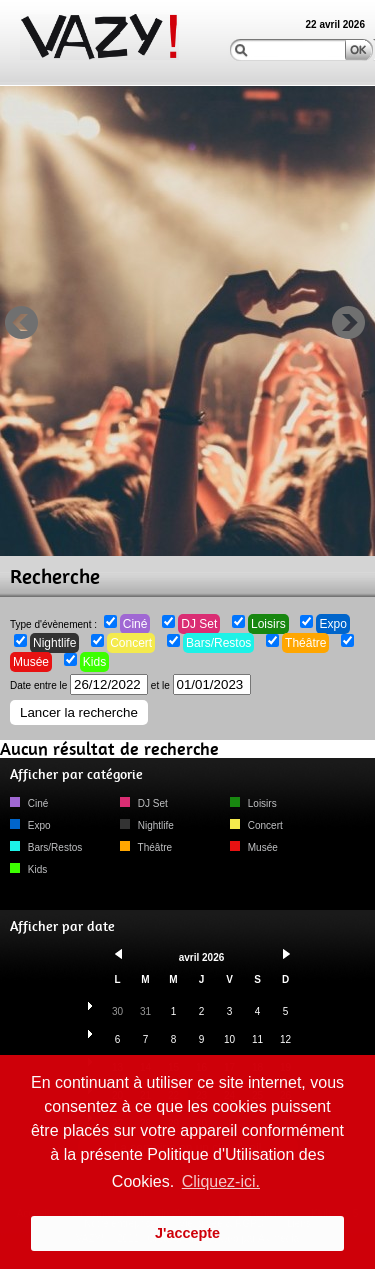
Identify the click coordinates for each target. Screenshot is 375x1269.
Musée (31, 662)
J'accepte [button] (187, 1233)
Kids (94, 662)
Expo (332, 624)
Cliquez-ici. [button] (221, 1181)
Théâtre (305, 643)
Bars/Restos (218, 643)
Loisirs (268, 624)
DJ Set (199, 624)
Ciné (135, 624)
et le (201, 685)
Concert (131, 643)
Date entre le (79, 685)
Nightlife (54, 643)
